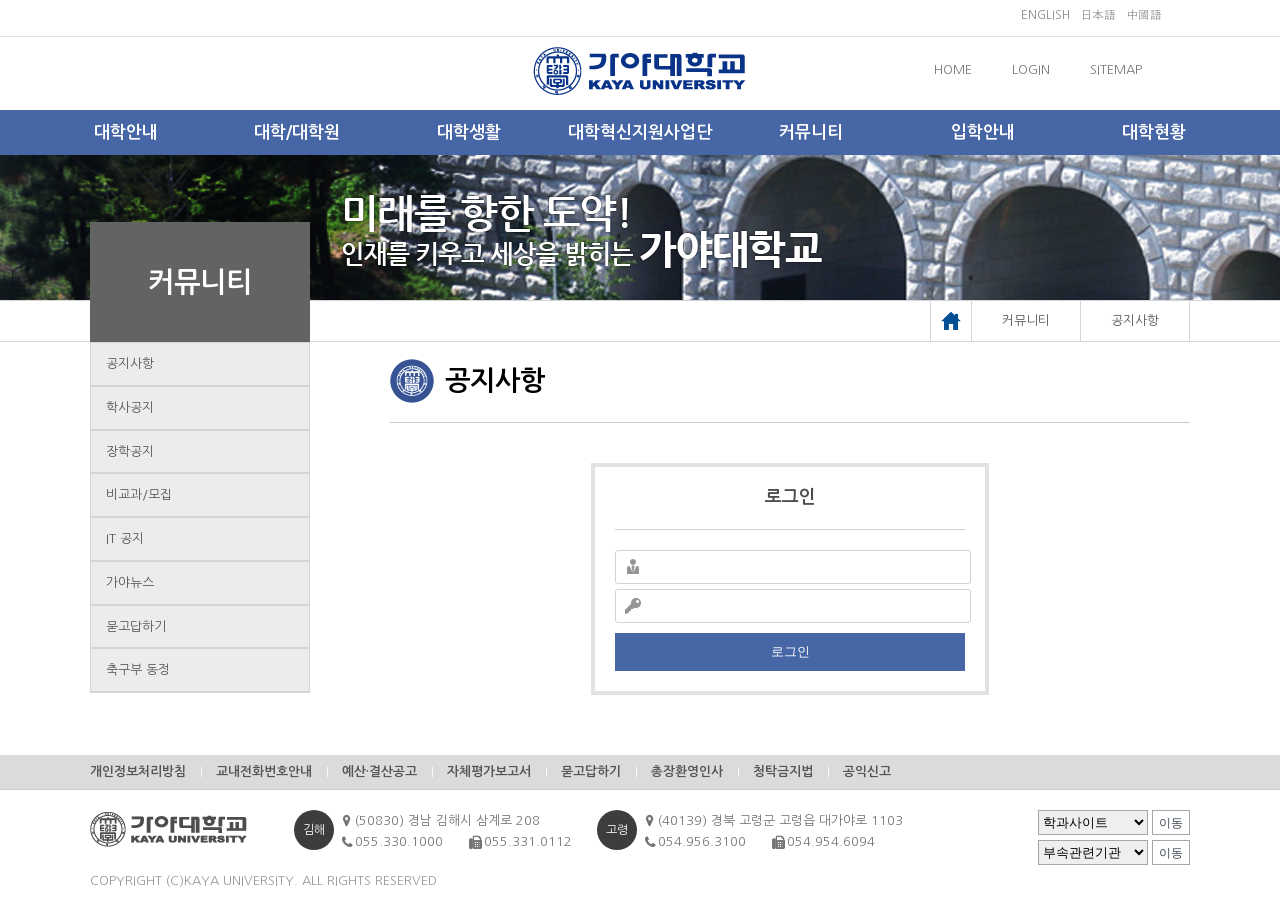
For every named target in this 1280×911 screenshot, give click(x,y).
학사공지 (130, 407)
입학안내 (983, 132)
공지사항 (130, 363)
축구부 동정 (138, 669)
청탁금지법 (783, 771)
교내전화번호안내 (264, 771)
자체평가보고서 (489, 771)
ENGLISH (1045, 15)
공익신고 (867, 771)
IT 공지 (125, 538)
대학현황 (1154, 132)
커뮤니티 (811, 132)
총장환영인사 (687, 771)
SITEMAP (1116, 69)
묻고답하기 (136, 626)
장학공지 (130, 451)
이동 (1171, 823)
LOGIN (1031, 69)
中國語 (1144, 15)
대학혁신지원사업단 (640, 132)
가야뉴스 (130, 582)
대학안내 (126, 132)
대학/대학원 (297, 132)
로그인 (790, 651)
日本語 (1098, 15)
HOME (953, 69)
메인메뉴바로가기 (0, 0)
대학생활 (469, 132)
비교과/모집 (139, 494)
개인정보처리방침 (138, 771)
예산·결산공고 (379, 771)
